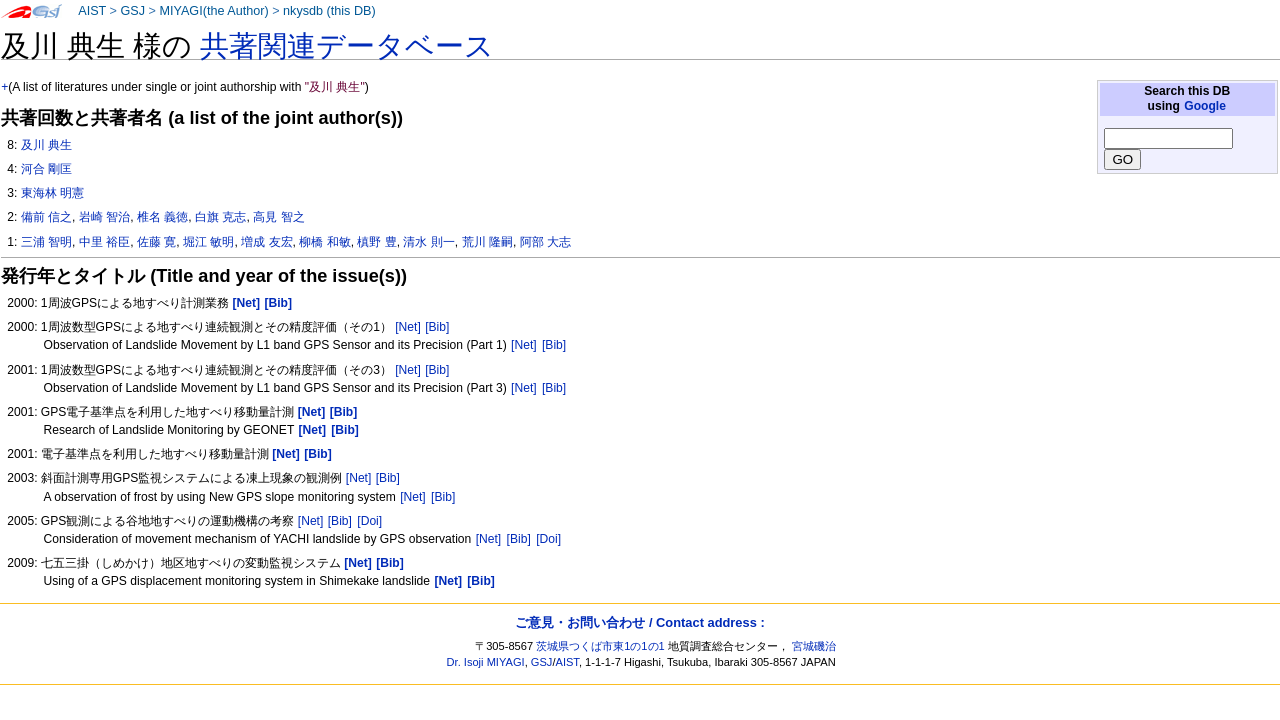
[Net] (408, 327)
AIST (92, 11)
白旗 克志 (220, 217)
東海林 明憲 (52, 193)
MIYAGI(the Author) (213, 11)
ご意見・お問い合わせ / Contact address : (639, 622)
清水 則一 (428, 242)
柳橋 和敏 (324, 242)
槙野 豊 (376, 242)
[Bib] (437, 327)
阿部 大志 (545, 242)
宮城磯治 (814, 646)
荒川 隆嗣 (487, 242)
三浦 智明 (46, 242)
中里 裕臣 (104, 242)
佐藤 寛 (156, 242)
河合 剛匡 (46, 169)
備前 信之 (46, 217)
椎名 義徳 (162, 217)
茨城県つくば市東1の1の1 (600, 646)
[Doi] (369, 521)
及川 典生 (46, 145)
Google (1205, 106)
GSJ (132, 11)
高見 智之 (278, 217)
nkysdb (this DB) (329, 11)
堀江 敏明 (208, 242)
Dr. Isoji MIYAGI (486, 662)
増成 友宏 (266, 242)
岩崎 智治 (104, 217)
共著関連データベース (347, 46)
